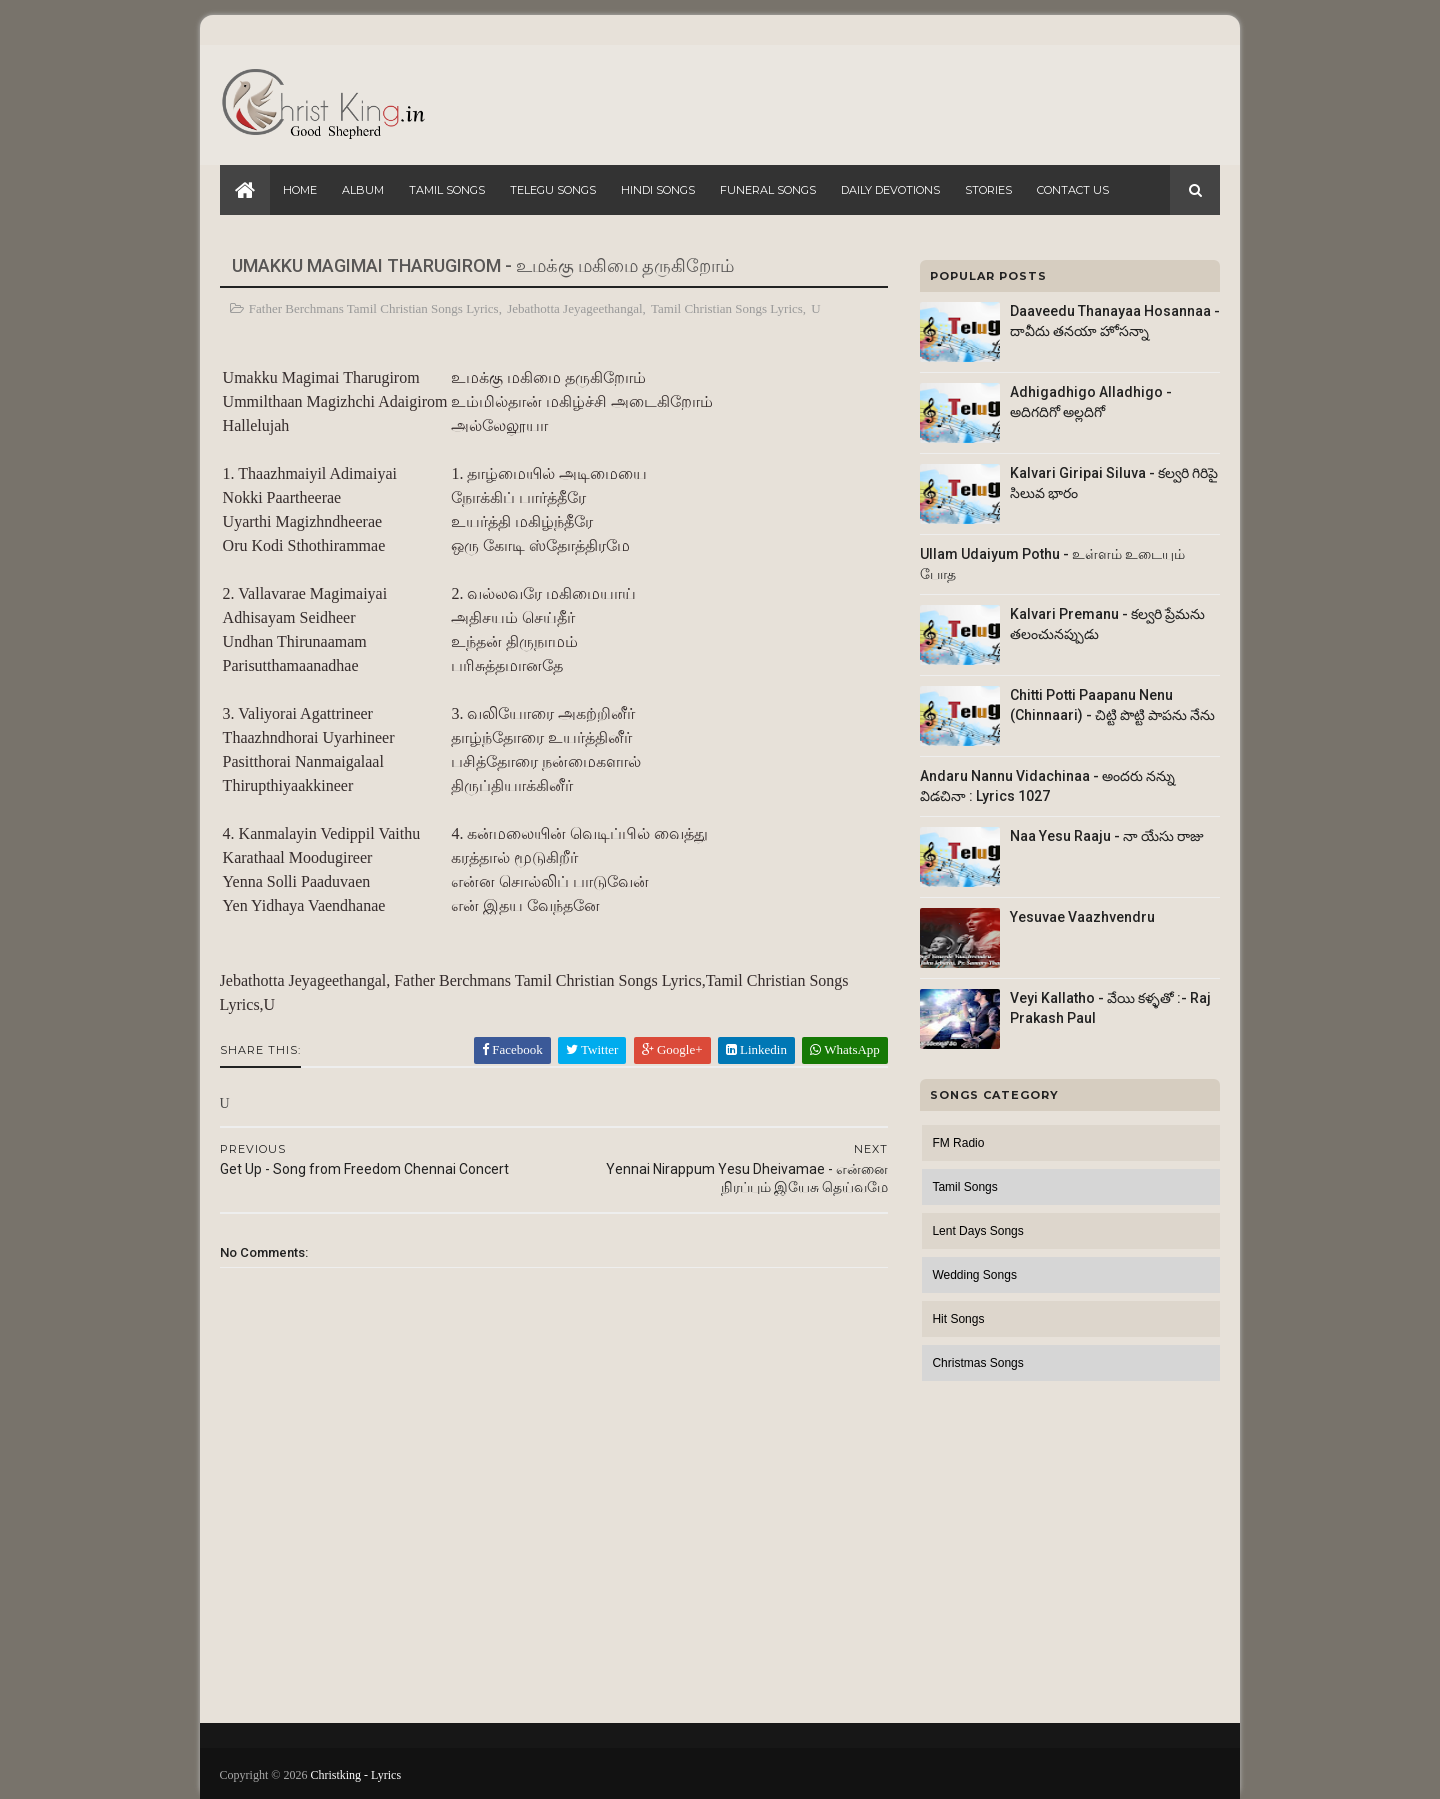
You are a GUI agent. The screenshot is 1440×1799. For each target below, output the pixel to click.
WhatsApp (832, 1049)
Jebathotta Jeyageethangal (575, 308)
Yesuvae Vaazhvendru (1082, 917)
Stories (988, 190)
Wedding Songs (974, 1275)
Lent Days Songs (977, 1231)
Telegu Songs (553, 190)
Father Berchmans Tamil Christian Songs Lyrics (374, 308)
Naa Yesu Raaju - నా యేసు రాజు (1107, 836)
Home (300, 190)
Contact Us (1073, 190)
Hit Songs (958, 1319)
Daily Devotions (890, 190)
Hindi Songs (658, 190)
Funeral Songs (768, 190)
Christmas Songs (977, 1363)
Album (363, 190)
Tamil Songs (447, 190)
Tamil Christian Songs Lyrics (727, 308)
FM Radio (958, 1143)
